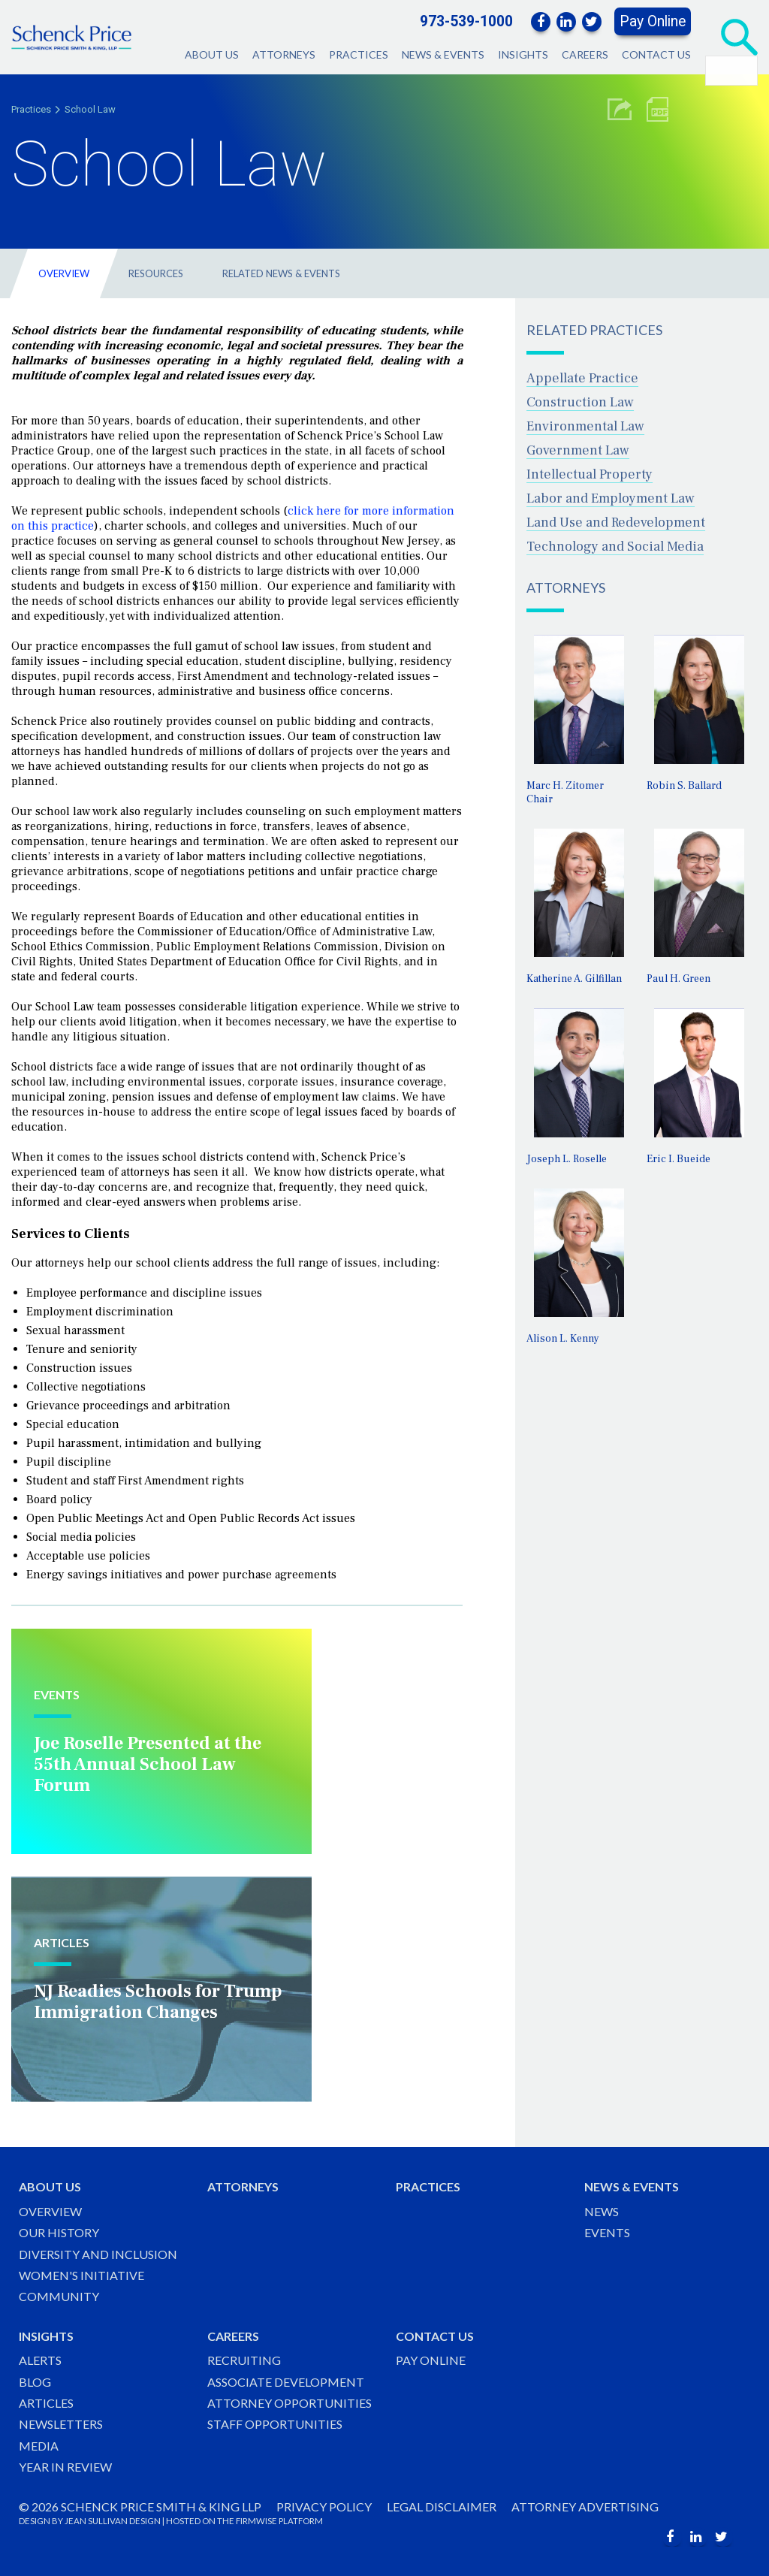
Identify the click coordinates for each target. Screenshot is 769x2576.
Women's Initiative (81, 2275)
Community (59, 2296)
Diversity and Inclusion (98, 2254)
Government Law (577, 450)
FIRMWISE (256, 2521)
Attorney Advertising (585, 2506)
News (601, 2211)
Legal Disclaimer (441, 2506)
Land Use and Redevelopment (615, 522)
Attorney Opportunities (289, 2403)
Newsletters (61, 2424)
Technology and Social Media (615, 546)
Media (39, 2446)
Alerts (40, 2360)
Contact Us (656, 54)
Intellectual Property (589, 474)
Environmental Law (585, 426)
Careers (585, 54)
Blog (35, 2382)
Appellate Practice (582, 378)
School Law (90, 109)
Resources (155, 273)
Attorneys (283, 54)
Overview (63, 273)
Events (607, 2232)
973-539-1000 (466, 21)
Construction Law (580, 402)
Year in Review (65, 2467)
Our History (59, 2232)
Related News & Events (281, 273)
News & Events (443, 54)
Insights (523, 54)
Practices (358, 54)
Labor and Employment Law (610, 498)
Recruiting (244, 2360)
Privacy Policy (324, 2506)
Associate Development (285, 2382)
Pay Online (653, 21)
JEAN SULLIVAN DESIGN (113, 2521)
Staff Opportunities (274, 2424)
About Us (212, 54)
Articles (46, 2403)
